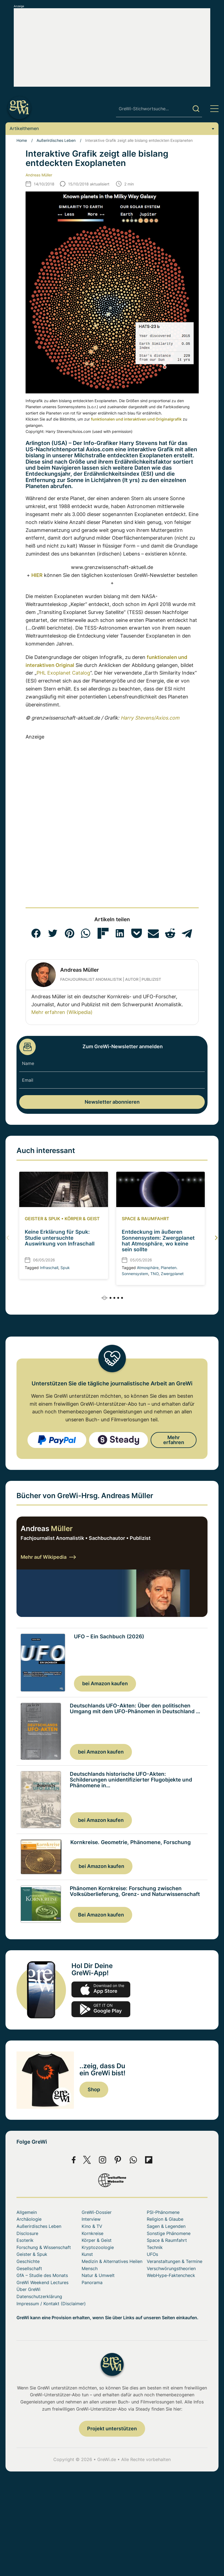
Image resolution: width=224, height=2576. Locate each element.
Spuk (65, 1267)
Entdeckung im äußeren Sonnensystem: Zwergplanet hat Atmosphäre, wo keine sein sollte (158, 1240)
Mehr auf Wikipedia (48, 1557)
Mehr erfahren (173, 1439)
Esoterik (25, 2240)
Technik (155, 2247)
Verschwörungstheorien (171, 2268)
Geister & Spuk (42, 1218)
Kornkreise (92, 2233)
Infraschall (49, 1267)
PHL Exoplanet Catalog (63, 673)
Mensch (90, 2268)
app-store (100, 1989)
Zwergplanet (172, 1273)
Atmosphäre (148, 1267)
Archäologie (29, 2219)
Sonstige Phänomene (168, 2233)
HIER (37, 575)
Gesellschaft (29, 2268)
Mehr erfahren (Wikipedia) (62, 1012)
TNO (154, 1273)
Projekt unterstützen (112, 2428)
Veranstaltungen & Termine (174, 2261)
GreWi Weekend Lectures (42, 2282)
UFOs (152, 2254)
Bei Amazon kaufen (101, 1915)
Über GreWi (28, 2289)
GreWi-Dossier (97, 2212)
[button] (36, 933)
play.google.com (100, 2009)
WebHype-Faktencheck (171, 2275)
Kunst (87, 2254)
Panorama (92, 2282)
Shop (94, 2089)
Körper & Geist (82, 1218)
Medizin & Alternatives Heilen (112, 2261)
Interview (91, 2219)
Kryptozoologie (98, 2247)
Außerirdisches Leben (56, 140)
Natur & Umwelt (98, 2275)
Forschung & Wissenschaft (43, 2247)
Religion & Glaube (165, 2219)
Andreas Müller (39, 175)
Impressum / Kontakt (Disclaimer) (51, 2303)
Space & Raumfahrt (145, 1218)
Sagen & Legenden (166, 2226)
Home (21, 140)
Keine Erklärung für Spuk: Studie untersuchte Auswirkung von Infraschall (60, 1237)
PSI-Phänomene (163, 2212)
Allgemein (26, 2212)
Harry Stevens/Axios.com (150, 718)
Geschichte (28, 2261)
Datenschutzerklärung (39, 2296)
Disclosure (27, 2233)
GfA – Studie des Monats (42, 2275)
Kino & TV (92, 2226)
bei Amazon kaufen (105, 1683)
